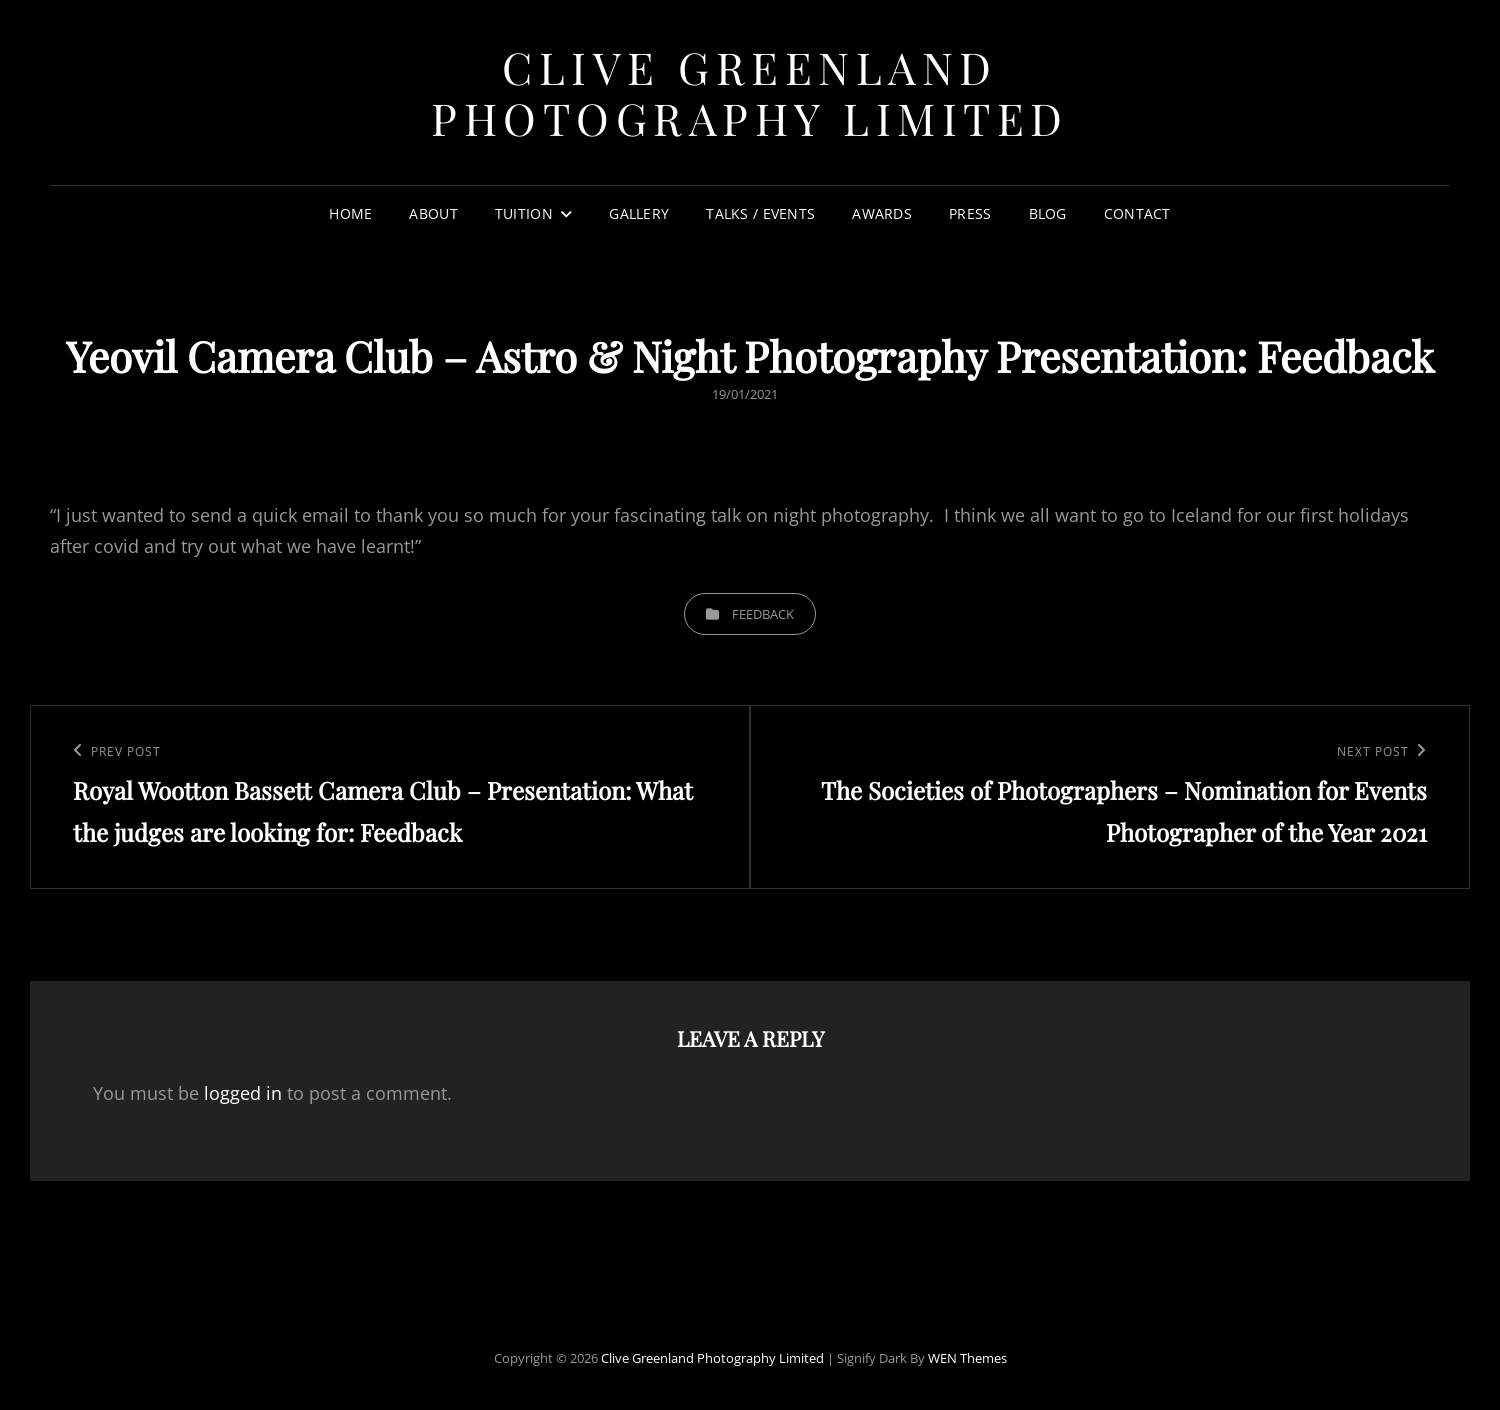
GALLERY (639, 213)
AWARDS (882, 213)
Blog (1048, 213)
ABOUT (433, 213)
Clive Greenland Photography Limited (750, 92)
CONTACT (1137, 213)
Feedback (763, 614)
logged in (243, 1093)
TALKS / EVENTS (760, 213)
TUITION (524, 213)
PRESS (970, 213)
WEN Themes (967, 1358)
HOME (350, 213)
